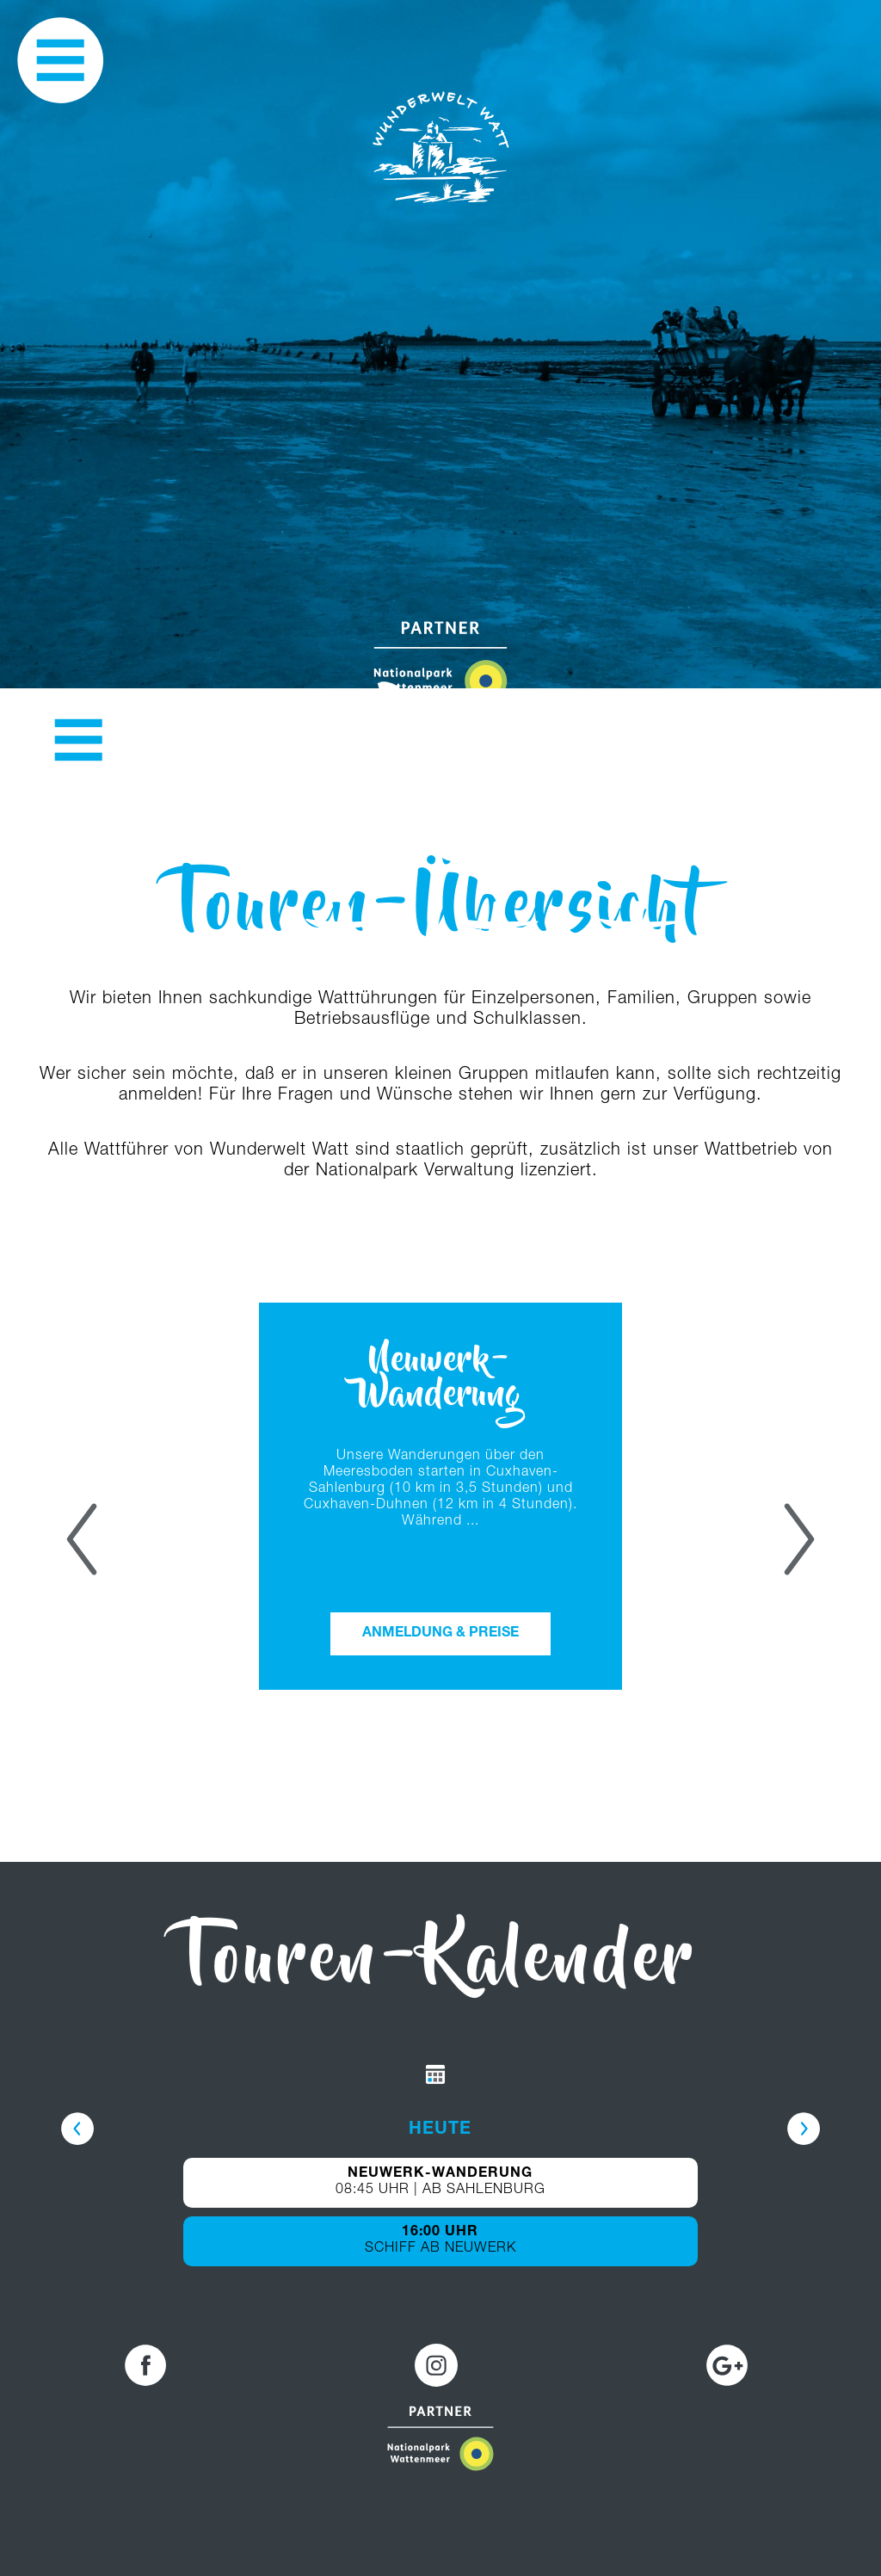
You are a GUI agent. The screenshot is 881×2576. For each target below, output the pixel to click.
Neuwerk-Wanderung (440, 1380)
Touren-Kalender (441, 1965)
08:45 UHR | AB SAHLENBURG (440, 2190)
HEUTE (440, 2130)
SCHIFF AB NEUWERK (440, 2249)
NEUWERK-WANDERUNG (440, 2174)
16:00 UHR (440, 2233)
